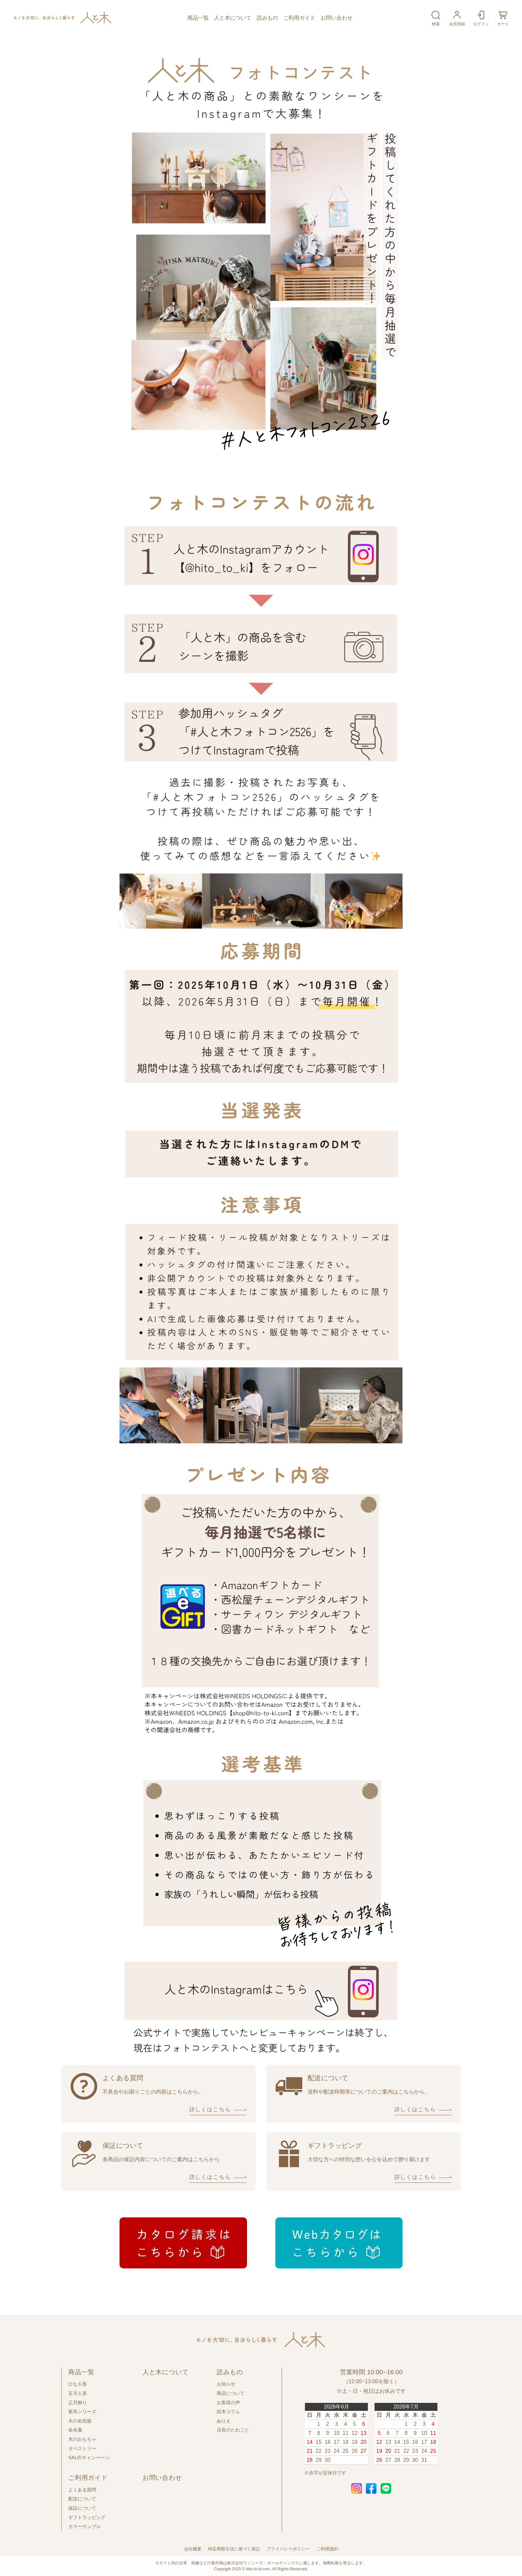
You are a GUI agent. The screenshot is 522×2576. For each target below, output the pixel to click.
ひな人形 (77, 2384)
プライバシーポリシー (288, 2548)
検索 (435, 18)
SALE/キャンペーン (89, 2457)
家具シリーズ (82, 2411)
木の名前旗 (80, 2421)
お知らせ (226, 2384)
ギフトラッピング (87, 2517)
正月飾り (77, 2402)
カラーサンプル (84, 2526)
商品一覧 (198, 18)
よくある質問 (82, 2489)
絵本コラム (228, 2411)
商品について (231, 2393)
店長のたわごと (233, 2430)
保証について (82, 2508)
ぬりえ (224, 2421)
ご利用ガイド (299, 18)
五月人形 (77, 2393)
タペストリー (82, 2448)
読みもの (267, 18)
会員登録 (457, 18)
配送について (82, 2498)
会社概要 (192, 2548)
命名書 (75, 2430)
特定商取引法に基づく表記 (234, 2548)
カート (503, 18)
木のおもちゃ (82, 2439)
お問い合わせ (337, 18)
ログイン (481, 18)
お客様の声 (228, 2402)
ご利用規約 (327, 2548)
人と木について (232, 18)
